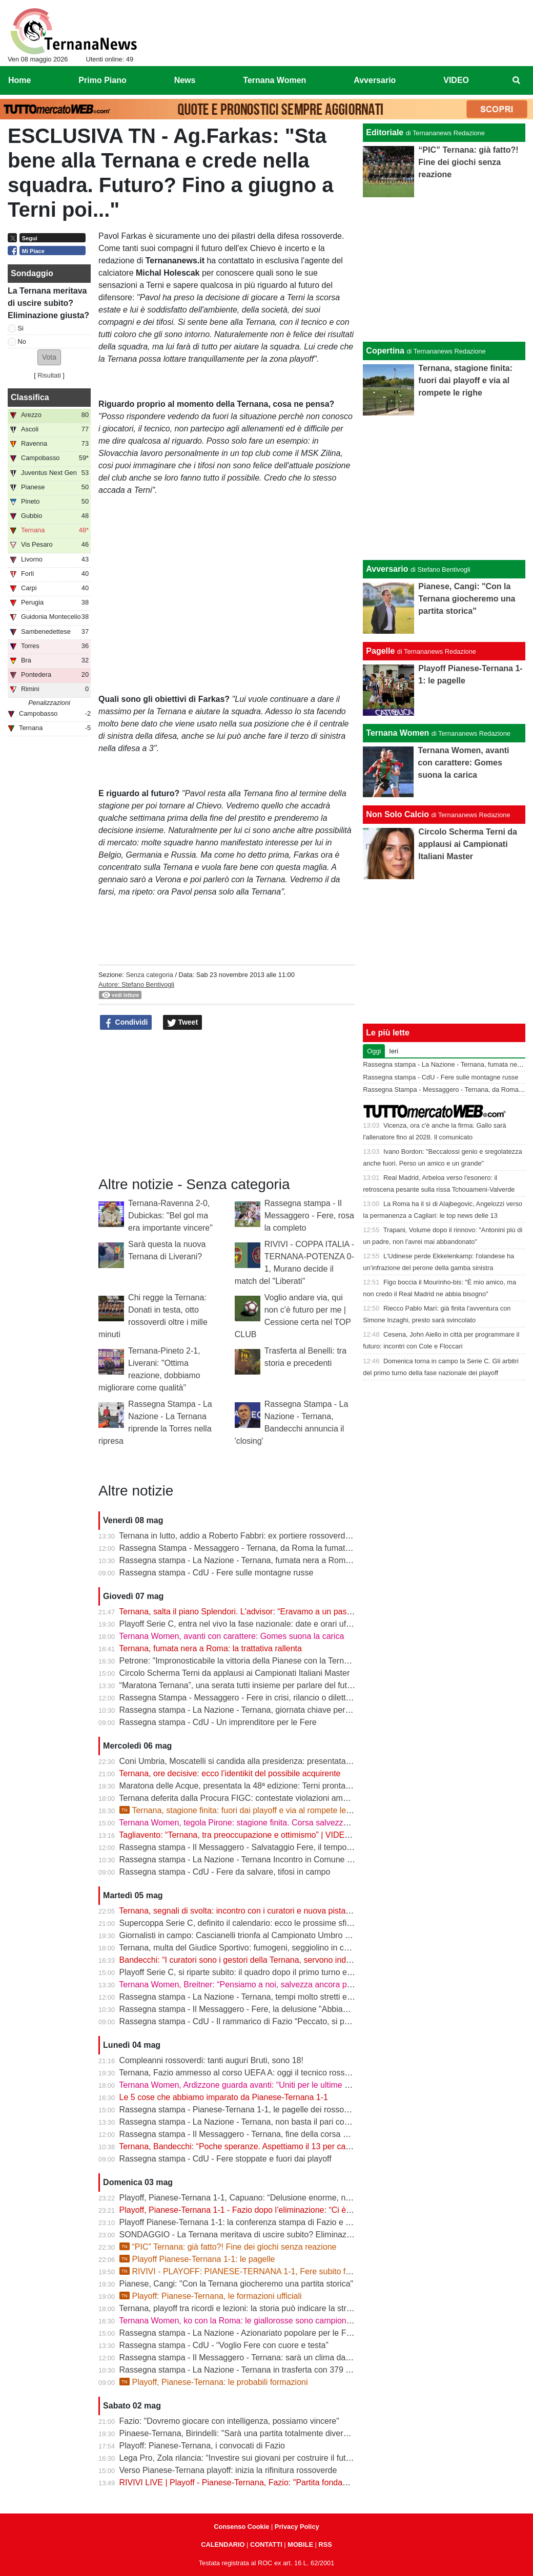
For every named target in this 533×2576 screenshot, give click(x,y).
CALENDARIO (222, 2544)
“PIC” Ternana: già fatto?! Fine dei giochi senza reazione (228, 2246)
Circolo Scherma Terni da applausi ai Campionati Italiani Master (234, 1673)
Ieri (393, 1051)
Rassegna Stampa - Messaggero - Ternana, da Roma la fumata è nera (247, 1548)
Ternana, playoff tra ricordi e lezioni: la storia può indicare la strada (239, 2308)
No (22, 341)
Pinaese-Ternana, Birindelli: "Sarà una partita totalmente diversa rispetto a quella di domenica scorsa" (303, 2433)
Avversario (387, 569)
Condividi (126, 1022)
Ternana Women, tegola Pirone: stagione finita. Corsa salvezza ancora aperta (259, 1822)
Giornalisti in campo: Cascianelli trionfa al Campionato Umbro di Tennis (248, 1935)
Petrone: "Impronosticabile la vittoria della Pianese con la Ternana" (240, 1660)
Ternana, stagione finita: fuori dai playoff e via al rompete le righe (243, 1810)
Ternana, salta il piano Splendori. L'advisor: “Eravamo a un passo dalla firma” (258, 1611)
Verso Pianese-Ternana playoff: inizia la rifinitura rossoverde (228, 2470)
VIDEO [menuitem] (456, 80)
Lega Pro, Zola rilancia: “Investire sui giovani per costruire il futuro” (239, 2458)
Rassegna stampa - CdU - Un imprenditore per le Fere (218, 1722)
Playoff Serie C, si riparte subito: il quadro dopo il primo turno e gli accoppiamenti (266, 1972)
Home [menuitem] (19, 80)
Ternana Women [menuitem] (274, 80)
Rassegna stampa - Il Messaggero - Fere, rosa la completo (309, 1215)
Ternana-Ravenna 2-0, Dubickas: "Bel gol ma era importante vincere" (170, 1215)
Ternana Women (397, 733)
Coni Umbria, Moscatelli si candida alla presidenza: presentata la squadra (252, 1761)
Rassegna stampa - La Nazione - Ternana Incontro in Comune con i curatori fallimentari (277, 1859)
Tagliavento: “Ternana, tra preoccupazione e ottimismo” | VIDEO (235, 1835)
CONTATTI (266, 2544)
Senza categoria (149, 975)
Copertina (385, 350)
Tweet (182, 1022)
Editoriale (384, 132)
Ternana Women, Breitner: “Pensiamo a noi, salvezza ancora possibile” (248, 1984)
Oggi (374, 1051)
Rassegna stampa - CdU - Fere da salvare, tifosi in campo (225, 1871)
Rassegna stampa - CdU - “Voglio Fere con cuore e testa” (224, 2345)
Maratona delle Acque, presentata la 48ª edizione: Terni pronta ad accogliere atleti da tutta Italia (292, 1785)
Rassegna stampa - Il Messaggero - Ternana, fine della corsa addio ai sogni (256, 2134)
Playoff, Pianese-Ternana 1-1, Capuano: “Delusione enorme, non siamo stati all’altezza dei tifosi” (294, 2197)
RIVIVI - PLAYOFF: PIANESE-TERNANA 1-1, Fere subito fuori (239, 2271)
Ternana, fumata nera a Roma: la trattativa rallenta (210, 1648)
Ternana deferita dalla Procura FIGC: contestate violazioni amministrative (251, 1798)
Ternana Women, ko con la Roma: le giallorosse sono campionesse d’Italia (254, 2320)
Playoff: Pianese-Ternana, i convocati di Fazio (202, 2445)
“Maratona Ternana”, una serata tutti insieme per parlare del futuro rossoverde (260, 1685)
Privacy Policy (297, 2526)
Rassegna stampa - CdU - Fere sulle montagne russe (216, 1572)
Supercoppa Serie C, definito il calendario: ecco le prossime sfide (237, 1923)
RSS (325, 2544)
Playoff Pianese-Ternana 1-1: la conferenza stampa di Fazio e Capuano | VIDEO (265, 2222)
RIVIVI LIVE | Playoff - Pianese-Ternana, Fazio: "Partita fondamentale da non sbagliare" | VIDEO (294, 2482)
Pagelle (380, 651)
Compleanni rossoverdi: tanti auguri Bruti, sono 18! (211, 2060)
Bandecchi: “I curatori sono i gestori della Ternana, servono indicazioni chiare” (260, 1960)
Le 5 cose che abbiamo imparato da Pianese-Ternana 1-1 (223, 2097)
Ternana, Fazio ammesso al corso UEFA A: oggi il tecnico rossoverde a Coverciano (269, 2072)
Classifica (30, 397)
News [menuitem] (185, 80)
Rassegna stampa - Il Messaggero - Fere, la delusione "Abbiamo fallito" (249, 2009)
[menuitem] (516, 80)
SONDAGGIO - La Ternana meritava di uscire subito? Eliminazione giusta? (255, 2234)
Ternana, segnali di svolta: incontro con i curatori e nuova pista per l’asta (250, 1910)
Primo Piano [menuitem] (102, 80)
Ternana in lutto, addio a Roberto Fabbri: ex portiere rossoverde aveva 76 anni (261, 1535)
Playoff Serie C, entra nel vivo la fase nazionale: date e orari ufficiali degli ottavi (262, 1623)
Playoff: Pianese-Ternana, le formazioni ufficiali (210, 2296)
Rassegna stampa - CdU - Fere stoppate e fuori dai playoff (225, 2158)
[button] (49, 357)
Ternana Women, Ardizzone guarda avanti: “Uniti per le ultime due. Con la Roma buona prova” (290, 2085)
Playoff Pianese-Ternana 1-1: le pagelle (197, 2259)
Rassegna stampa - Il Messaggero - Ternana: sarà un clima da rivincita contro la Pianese (280, 2357)
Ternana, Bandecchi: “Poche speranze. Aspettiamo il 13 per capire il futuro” (255, 2146)
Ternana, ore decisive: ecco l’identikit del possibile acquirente (229, 1773)
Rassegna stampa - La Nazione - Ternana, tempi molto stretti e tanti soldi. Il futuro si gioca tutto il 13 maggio (315, 1996)
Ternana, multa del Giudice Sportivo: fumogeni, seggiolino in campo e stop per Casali (273, 1947)
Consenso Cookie (241, 2526)
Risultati (49, 375)
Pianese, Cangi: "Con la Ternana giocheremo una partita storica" (236, 2283)
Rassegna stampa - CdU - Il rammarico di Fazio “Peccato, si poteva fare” (251, 2021)
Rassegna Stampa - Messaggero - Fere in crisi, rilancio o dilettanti (239, 1697)
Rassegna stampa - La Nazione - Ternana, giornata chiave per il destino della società (273, 1710)
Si (21, 328)
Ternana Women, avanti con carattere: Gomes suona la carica (231, 1636)
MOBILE (300, 2544)
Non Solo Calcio (397, 814)
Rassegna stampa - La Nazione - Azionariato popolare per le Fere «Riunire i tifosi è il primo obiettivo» (303, 2333)
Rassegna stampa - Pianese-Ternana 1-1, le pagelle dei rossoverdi (240, 2109)
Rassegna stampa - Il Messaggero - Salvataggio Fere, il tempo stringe (246, 1847)
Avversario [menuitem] (375, 80)
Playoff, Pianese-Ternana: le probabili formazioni (213, 2382)
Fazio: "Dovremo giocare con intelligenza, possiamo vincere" (229, 2421)
